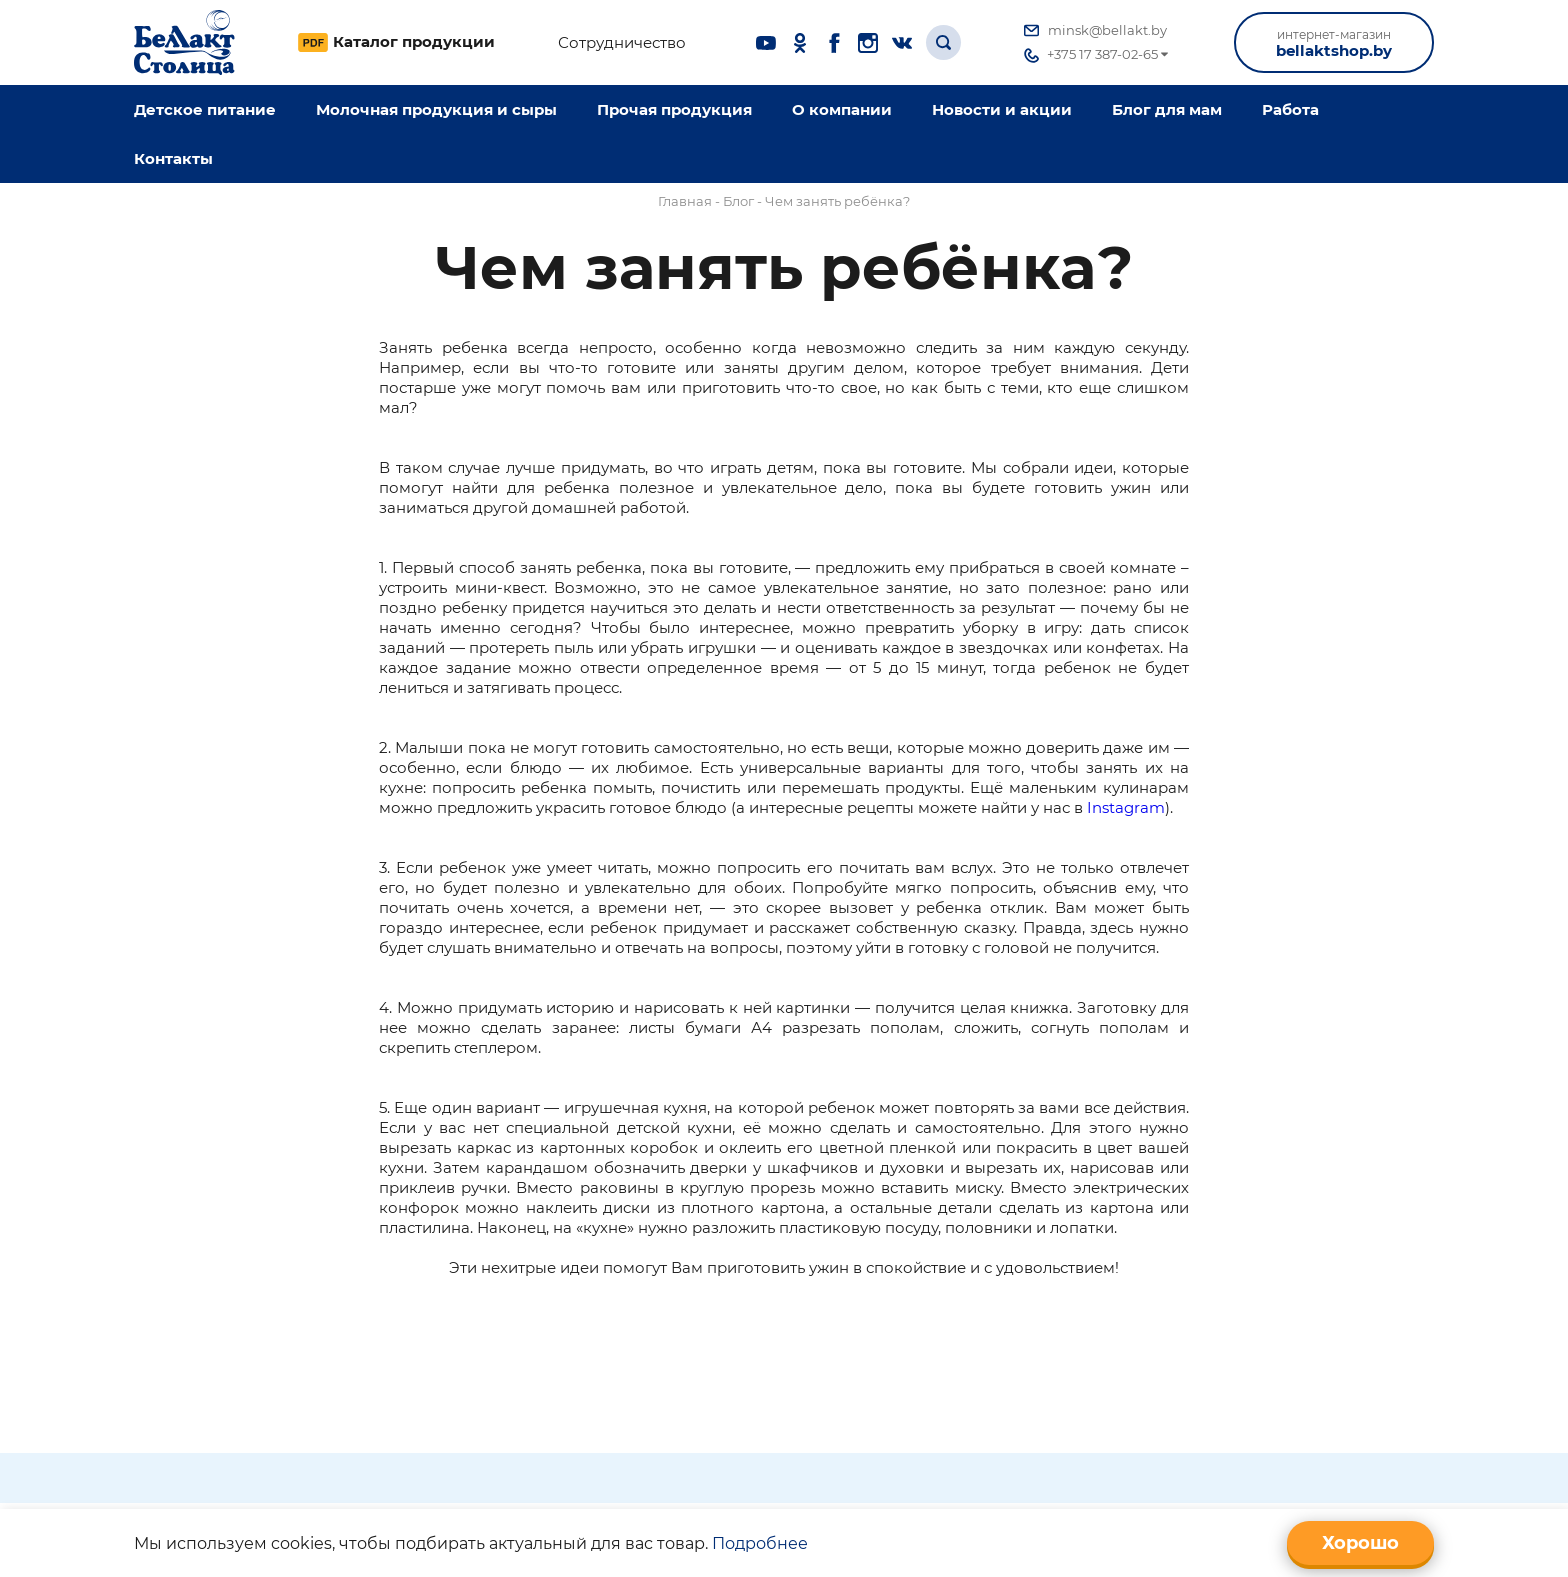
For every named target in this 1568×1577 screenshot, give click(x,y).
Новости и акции (1002, 109)
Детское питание (205, 109)
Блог (738, 201)
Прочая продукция (674, 109)
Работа (1290, 109)
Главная (685, 201)
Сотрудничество (622, 43)
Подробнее (760, 1543)
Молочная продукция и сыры (436, 109)
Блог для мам (1167, 109)
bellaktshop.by (1334, 43)
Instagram (1126, 807)
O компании (842, 109)
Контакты (173, 158)
